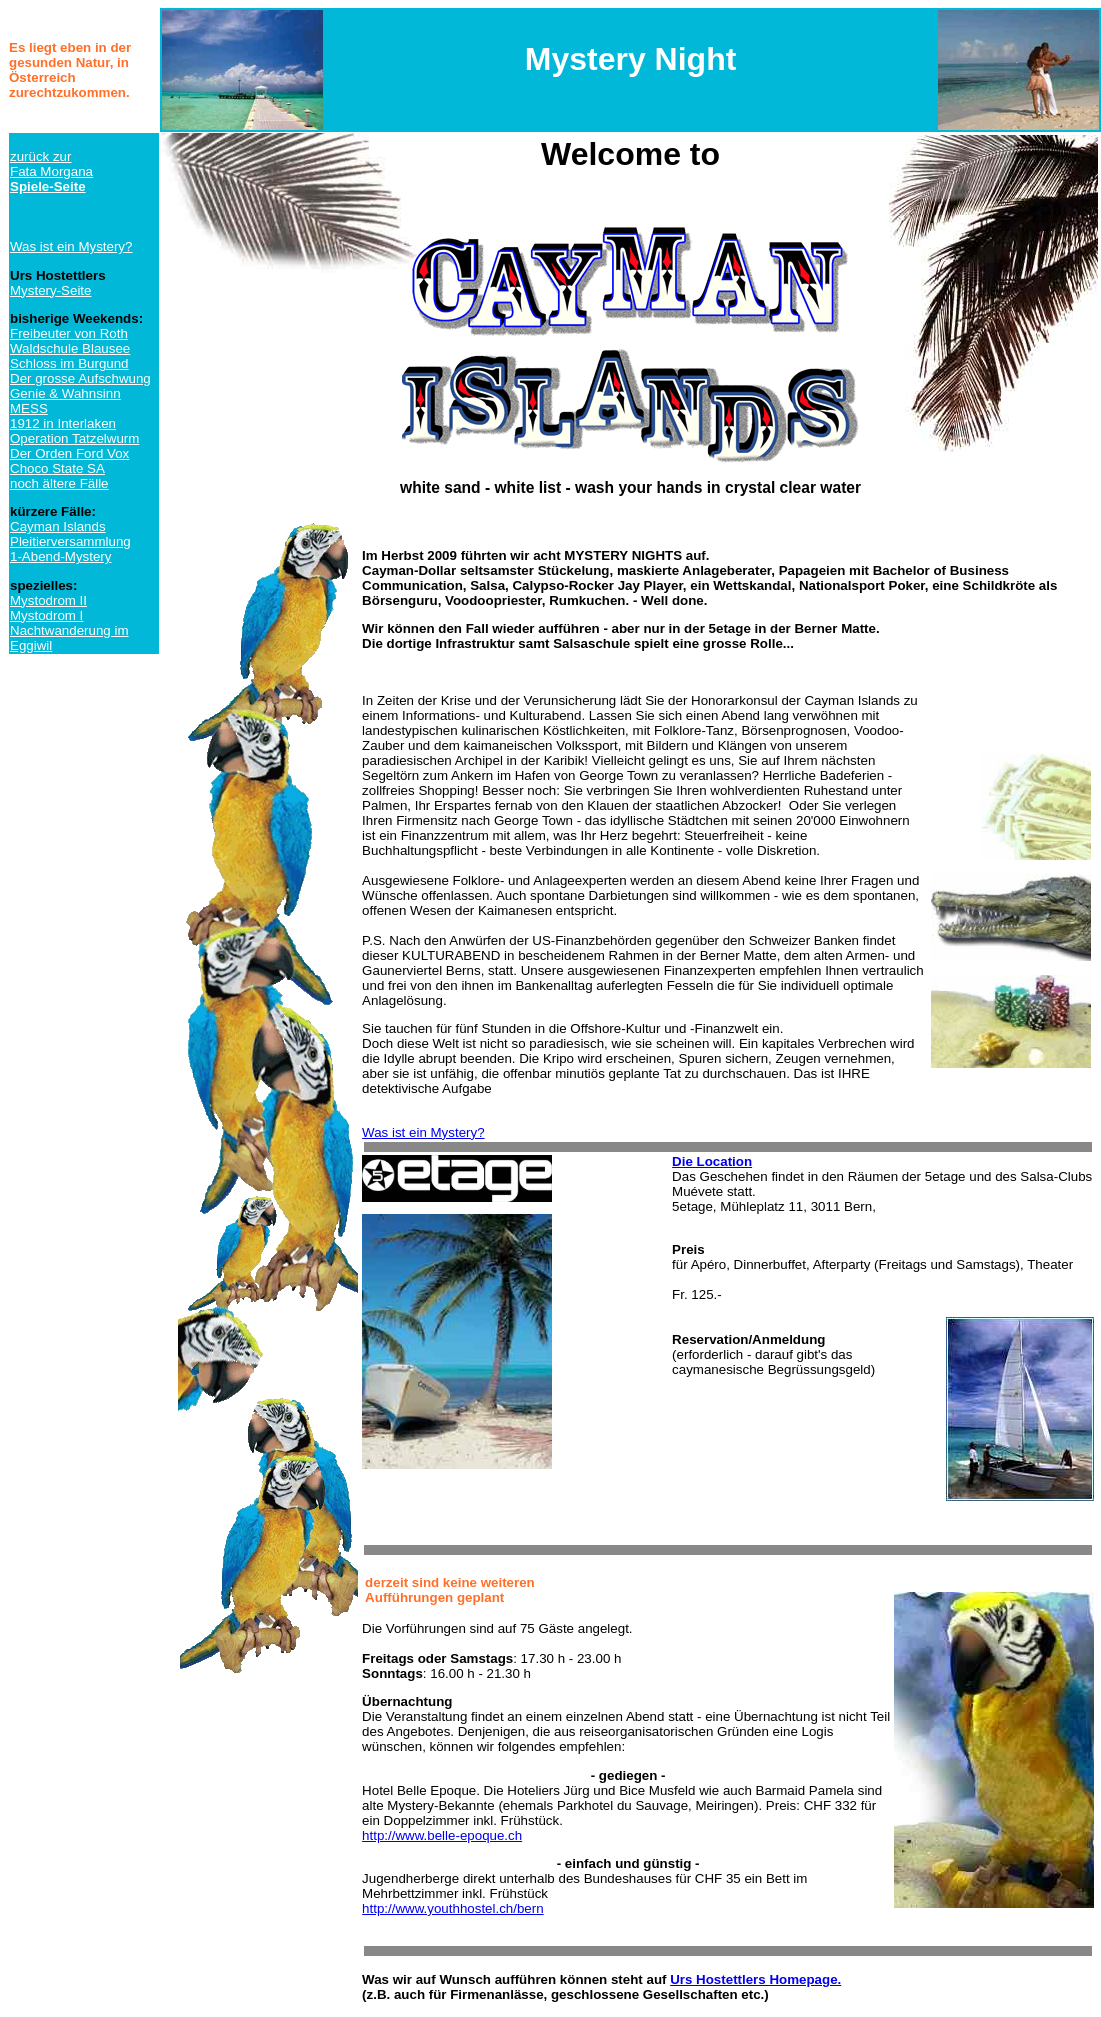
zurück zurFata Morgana (51, 171)
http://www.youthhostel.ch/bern (453, 1908)
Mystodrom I (46, 615)
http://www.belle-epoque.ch (442, 1835)
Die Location (712, 1161)
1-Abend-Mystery (60, 556)
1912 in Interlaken (63, 423)
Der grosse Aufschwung (80, 378)
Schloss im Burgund (69, 363)
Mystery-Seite (50, 290)
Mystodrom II (48, 600)
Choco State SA (57, 468)
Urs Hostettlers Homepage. (755, 1979)
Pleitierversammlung (70, 541)
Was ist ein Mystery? (71, 246)
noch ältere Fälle (59, 483)
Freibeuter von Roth (69, 333)
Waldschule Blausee (70, 348)
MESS (29, 408)
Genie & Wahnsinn (65, 393)
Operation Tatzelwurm (74, 438)
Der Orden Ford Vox (69, 453)
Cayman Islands (58, 526)
